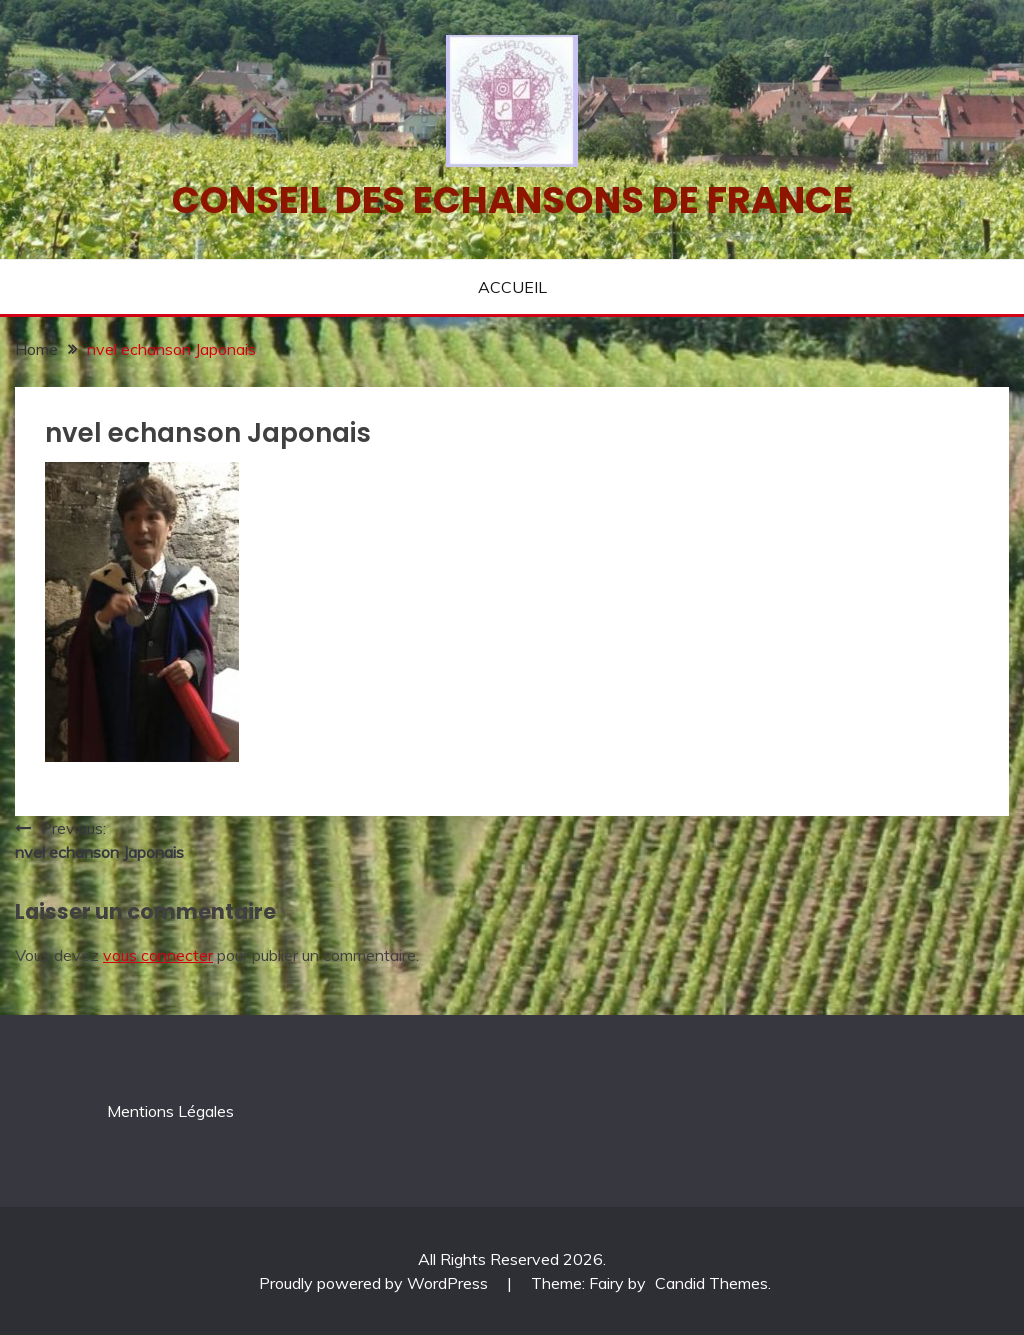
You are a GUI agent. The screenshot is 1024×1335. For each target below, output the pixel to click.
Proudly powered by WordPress (375, 1283)
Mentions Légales (170, 1111)
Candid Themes (711, 1283)
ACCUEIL (512, 287)
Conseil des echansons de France (512, 200)
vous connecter (158, 955)
